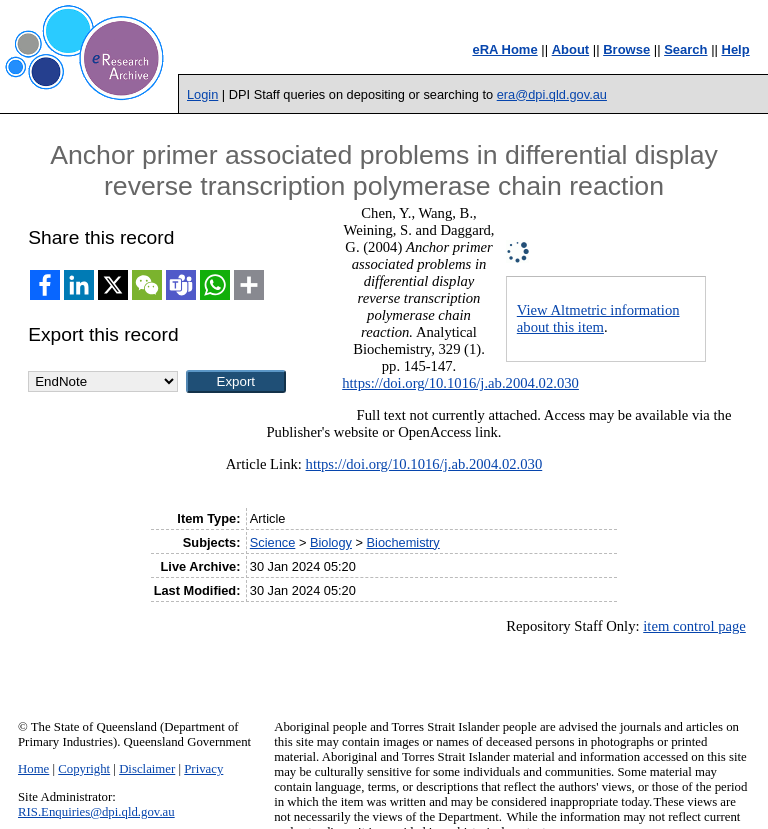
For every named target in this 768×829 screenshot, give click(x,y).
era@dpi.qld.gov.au (552, 94)
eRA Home (504, 49)
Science (273, 542)
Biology (331, 542)
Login (202, 94)
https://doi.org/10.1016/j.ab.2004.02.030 (460, 383)
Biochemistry (403, 542)
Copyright (84, 769)
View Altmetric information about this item (598, 318)
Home (33, 769)
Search (685, 49)
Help (736, 49)
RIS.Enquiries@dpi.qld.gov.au (96, 812)
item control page (694, 626)
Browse (626, 49)
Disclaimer (147, 769)
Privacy (203, 769)
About (571, 49)
